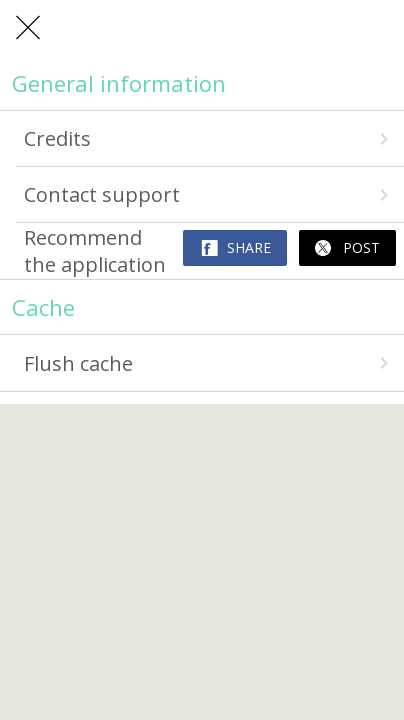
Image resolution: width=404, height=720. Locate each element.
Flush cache (210, 363)
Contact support (210, 194)
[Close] (28, 28)
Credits (210, 138)
